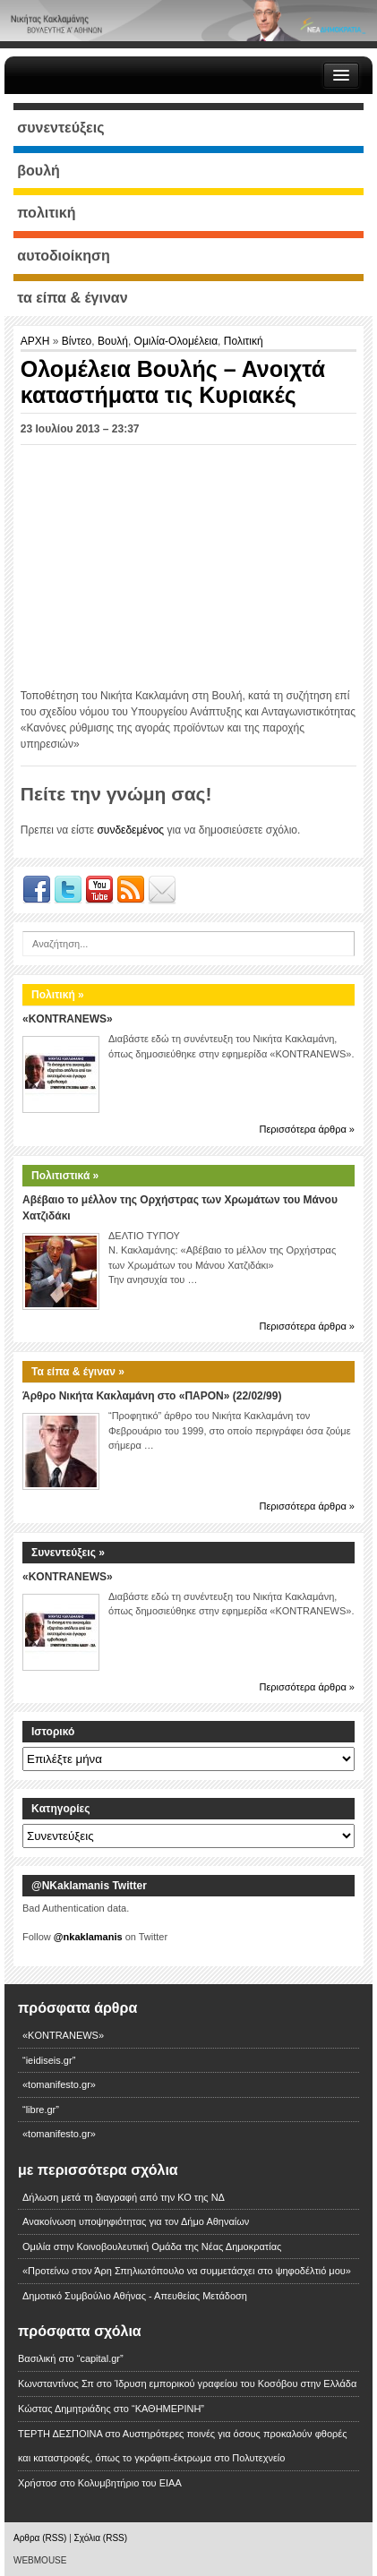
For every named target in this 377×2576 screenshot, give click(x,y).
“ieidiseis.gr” (48, 2060)
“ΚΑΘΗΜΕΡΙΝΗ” (168, 2408)
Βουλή (113, 341)
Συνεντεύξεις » (68, 1552)
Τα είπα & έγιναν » (77, 1371)
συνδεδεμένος (130, 830)
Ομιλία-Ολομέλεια (176, 341)
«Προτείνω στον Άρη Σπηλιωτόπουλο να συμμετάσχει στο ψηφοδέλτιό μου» (186, 2270)
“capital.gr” (100, 2358)
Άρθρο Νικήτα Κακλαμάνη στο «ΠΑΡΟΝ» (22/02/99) (151, 1396)
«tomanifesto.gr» (59, 2084)
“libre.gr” (40, 2109)
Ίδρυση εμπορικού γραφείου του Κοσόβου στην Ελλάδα (235, 2383)
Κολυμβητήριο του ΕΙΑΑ (130, 2483)
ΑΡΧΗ (37, 341)
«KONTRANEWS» (67, 1019)
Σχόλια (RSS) (101, 2538)
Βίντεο (76, 341)
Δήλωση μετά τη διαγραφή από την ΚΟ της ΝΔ (123, 2197)
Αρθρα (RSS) (39, 2538)
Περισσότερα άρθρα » (307, 1129)
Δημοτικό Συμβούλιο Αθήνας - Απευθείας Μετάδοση (134, 2295)
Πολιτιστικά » (65, 1175)
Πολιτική (243, 341)
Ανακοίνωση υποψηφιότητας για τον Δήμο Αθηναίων (135, 2221)
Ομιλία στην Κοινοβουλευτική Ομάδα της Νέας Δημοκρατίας (151, 2246)
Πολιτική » (57, 994)
